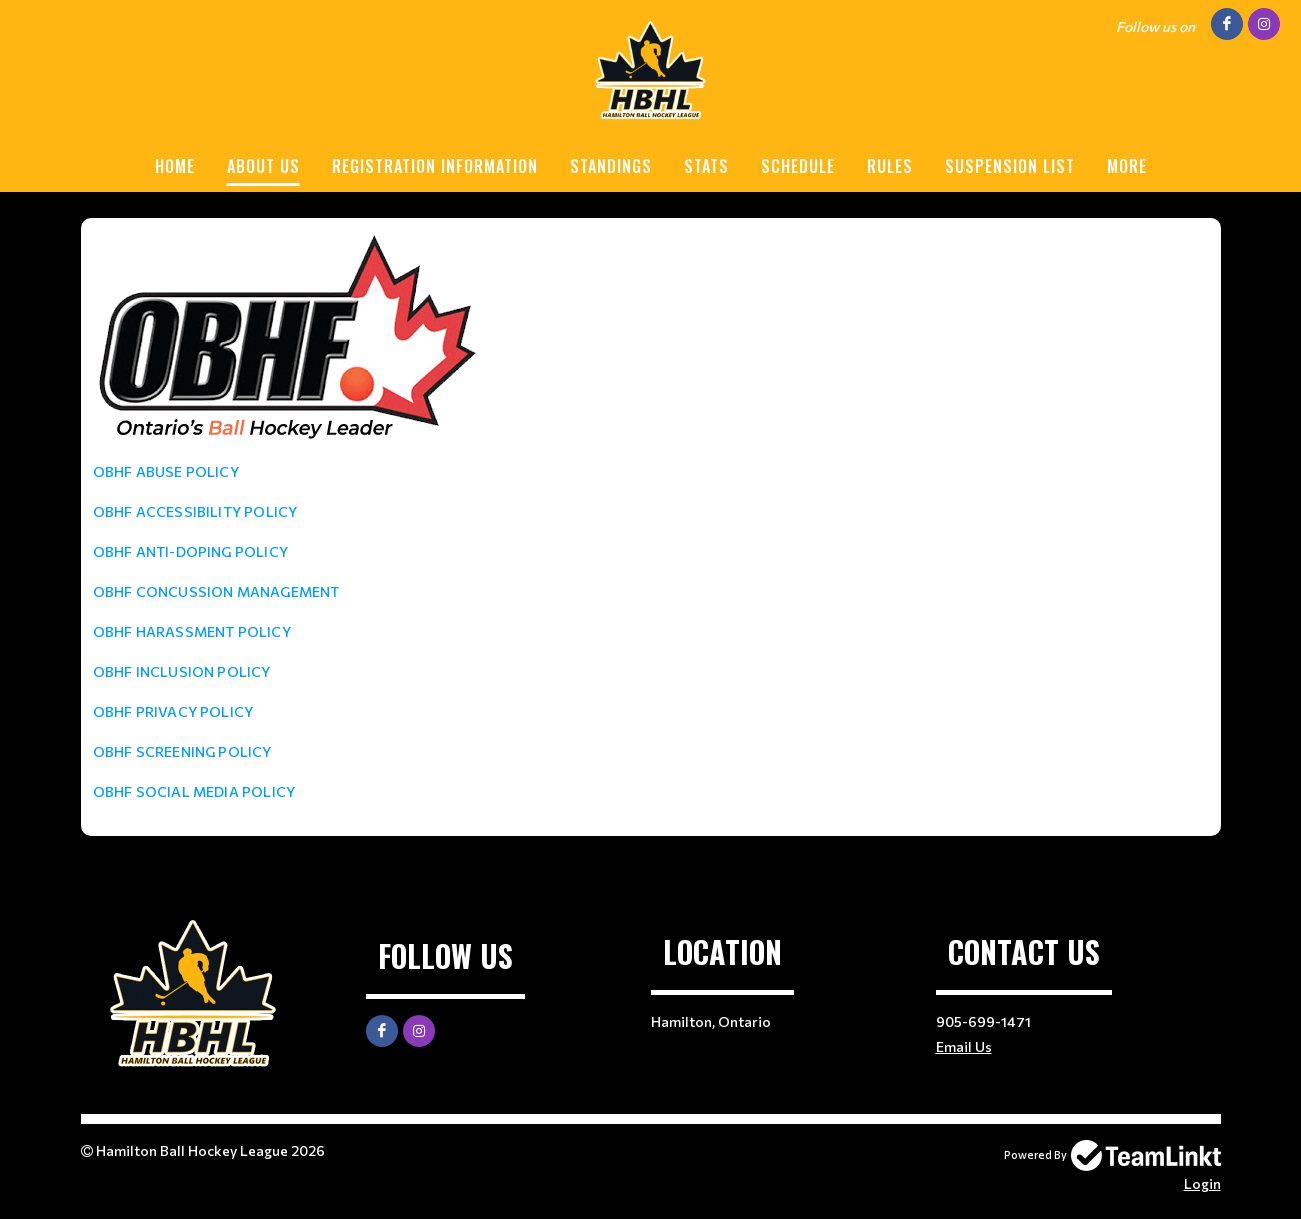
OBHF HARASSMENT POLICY (192, 631)
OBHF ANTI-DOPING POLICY (191, 551)
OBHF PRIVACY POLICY (173, 711)
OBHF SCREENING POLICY (182, 751)
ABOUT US (263, 166)
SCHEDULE (798, 166)
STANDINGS (611, 166)
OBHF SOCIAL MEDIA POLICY (194, 791)
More (1127, 166)
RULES (890, 166)
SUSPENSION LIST (1010, 166)
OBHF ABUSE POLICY (166, 471)
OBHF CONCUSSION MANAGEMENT (216, 591)
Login (1202, 1183)
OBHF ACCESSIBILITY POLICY (195, 511)
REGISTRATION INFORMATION (435, 166)
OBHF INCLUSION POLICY (182, 671)
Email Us (964, 1046)
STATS (706, 166)
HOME (175, 166)
